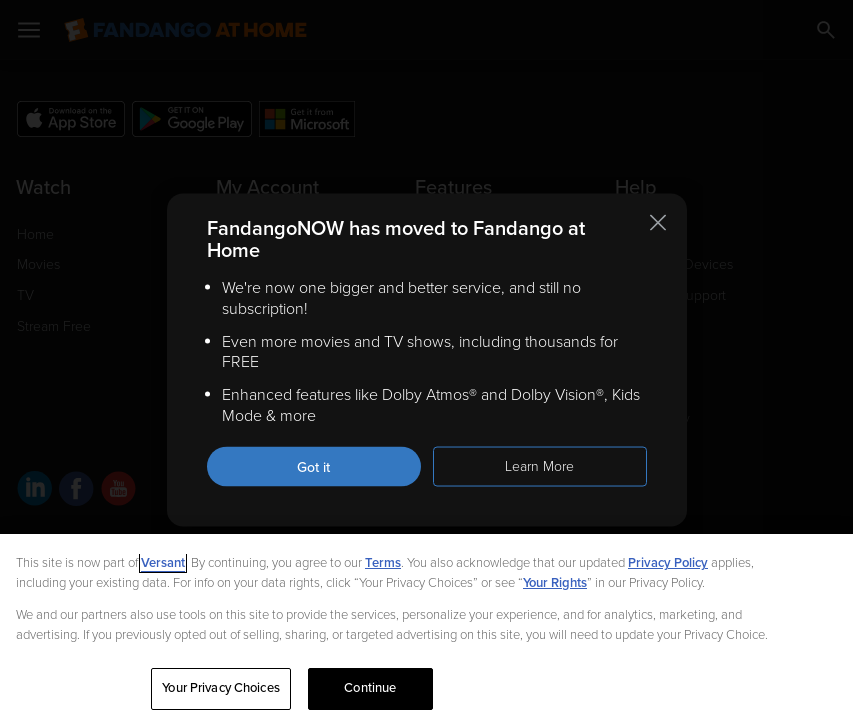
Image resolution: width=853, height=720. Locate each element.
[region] (426, 627)
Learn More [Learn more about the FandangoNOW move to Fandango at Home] (539, 465)
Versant (163, 563)
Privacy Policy (668, 563)
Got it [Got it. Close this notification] (313, 466)
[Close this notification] (658, 223)
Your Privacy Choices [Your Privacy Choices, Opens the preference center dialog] (221, 688)
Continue (370, 688)
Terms (383, 563)
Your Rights (555, 583)
